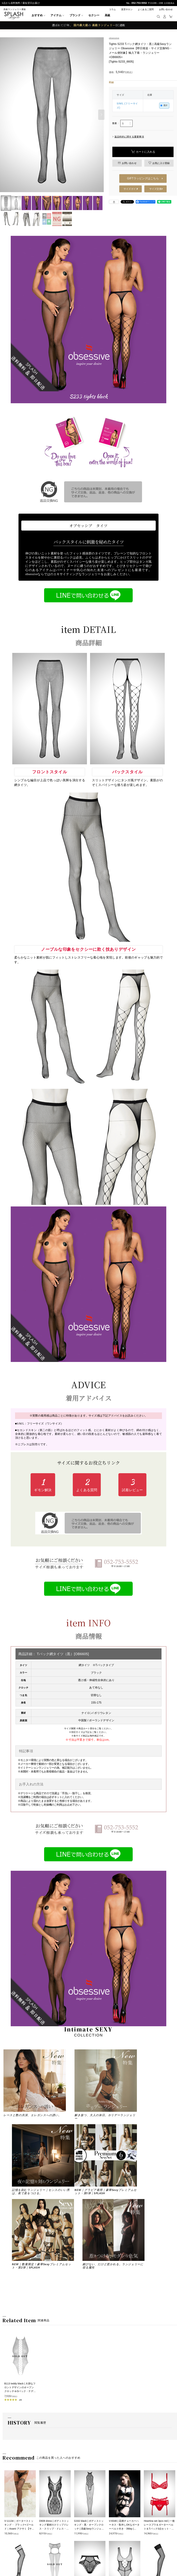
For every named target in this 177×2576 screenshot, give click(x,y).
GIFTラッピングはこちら (143, 178)
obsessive (114, 38)
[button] (158, 16)
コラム (112, 9)
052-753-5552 (139, 3)
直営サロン (127, 9)
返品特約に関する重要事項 (128, 136)
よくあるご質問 (146, 9)
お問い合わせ (166, 9)
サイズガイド (131, 188)
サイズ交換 (155, 188)
